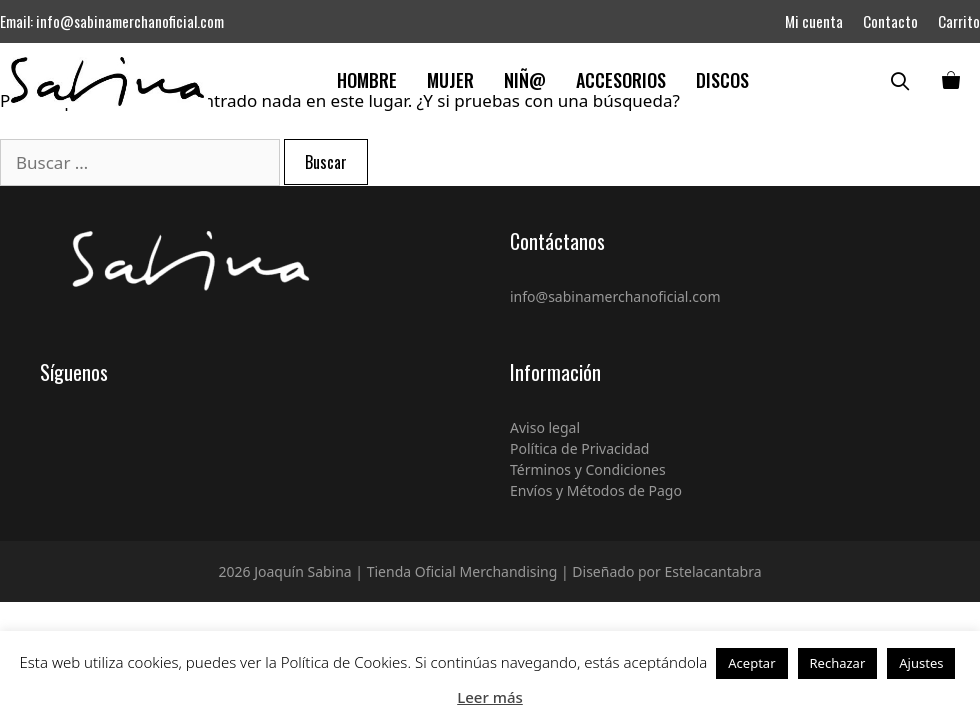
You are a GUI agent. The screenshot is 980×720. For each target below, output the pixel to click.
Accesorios (621, 80)
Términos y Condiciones (588, 469)
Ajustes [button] (921, 663)
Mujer (450, 80)
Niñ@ (525, 80)
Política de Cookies (344, 662)
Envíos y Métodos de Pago (596, 490)
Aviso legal (545, 427)
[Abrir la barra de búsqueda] (905, 80)
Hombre (367, 80)
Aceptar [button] (751, 663)
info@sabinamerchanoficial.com (130, 21)
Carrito (959, 21)
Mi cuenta (814, 21)
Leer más (490, 697)
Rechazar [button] (838, 663)
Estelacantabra (713, 571)
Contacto (890, 21)
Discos (722, 80)
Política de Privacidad (579, 448)
